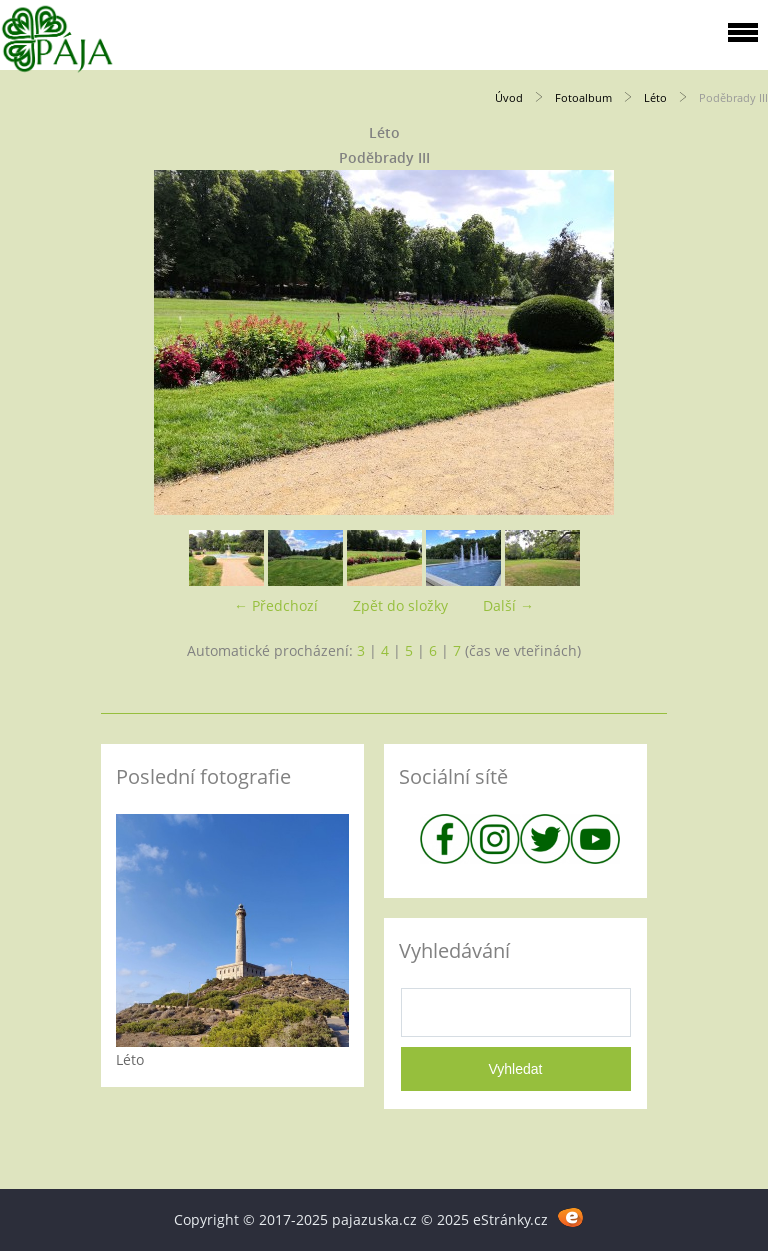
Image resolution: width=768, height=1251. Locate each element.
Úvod (509, 97)
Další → (508, 605)
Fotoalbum (583, 97)
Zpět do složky (400, 605)
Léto (655, 97)
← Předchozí (276, 605)
